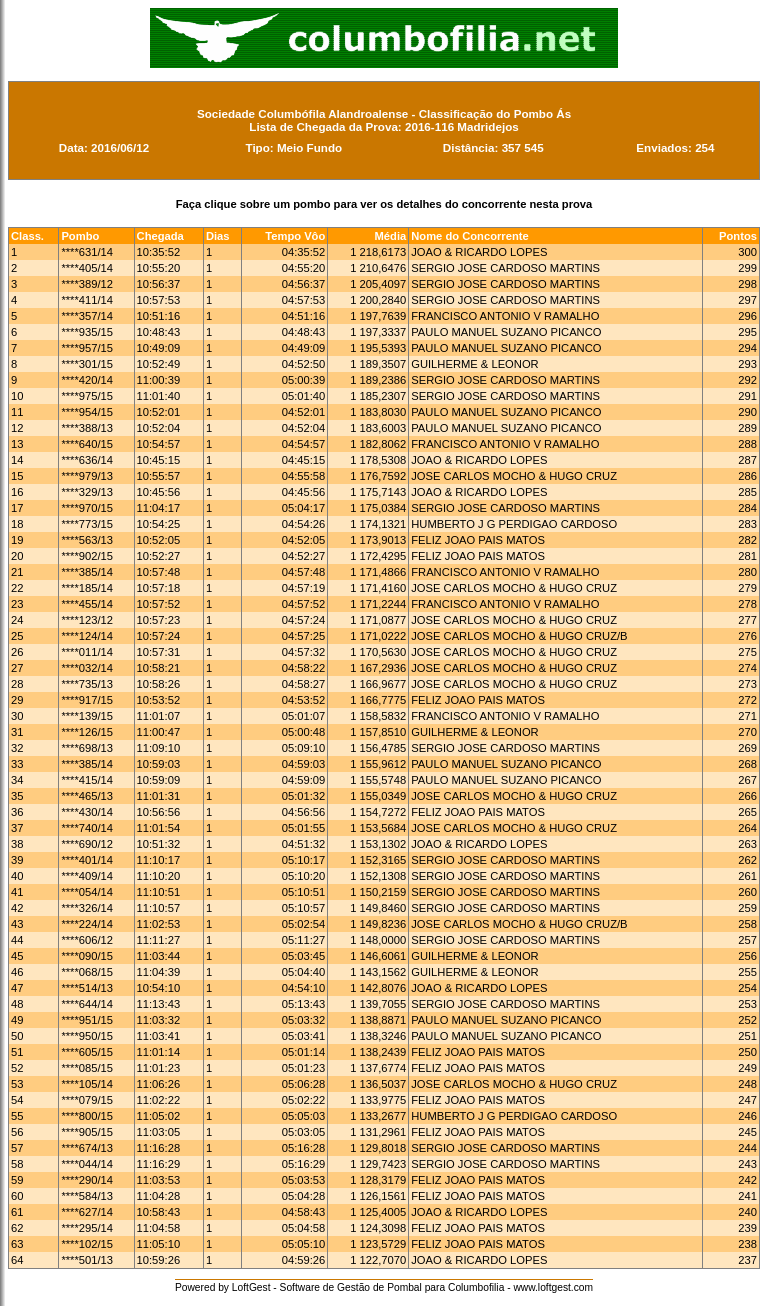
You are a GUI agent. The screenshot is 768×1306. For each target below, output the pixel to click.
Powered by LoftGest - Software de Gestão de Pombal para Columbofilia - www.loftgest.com (384, 1287)
